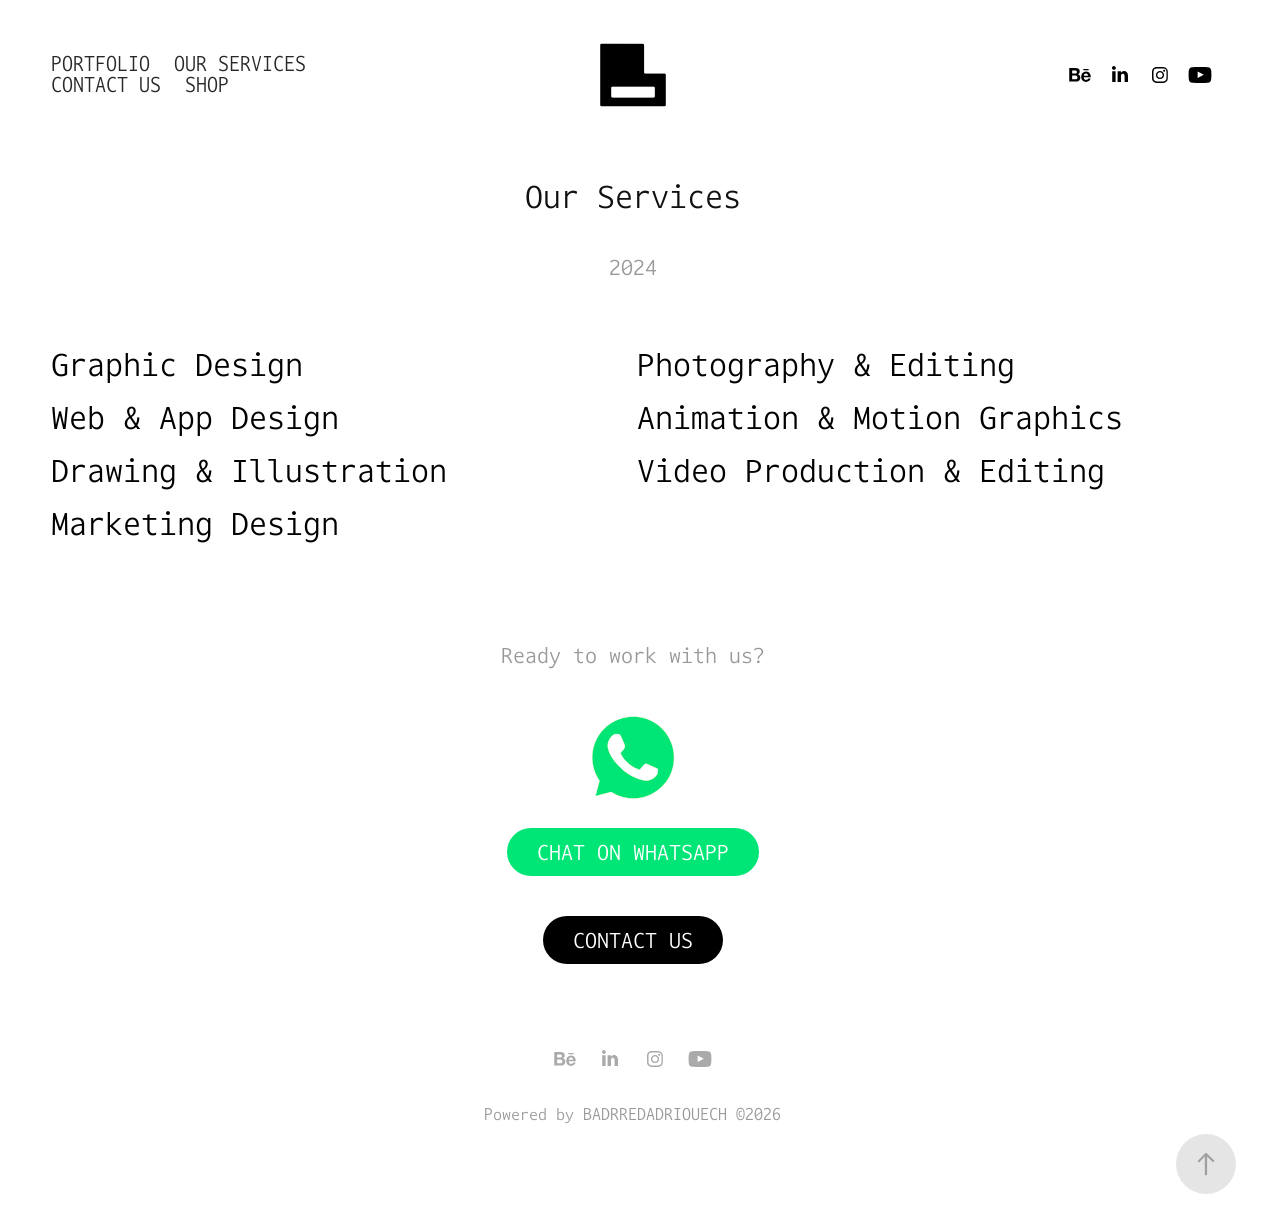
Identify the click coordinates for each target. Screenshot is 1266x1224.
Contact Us (106, 84)
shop (207, 84)
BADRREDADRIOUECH (655, 1114)
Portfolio (100, 63)
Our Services (240, 63)
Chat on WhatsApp (633, 852)
